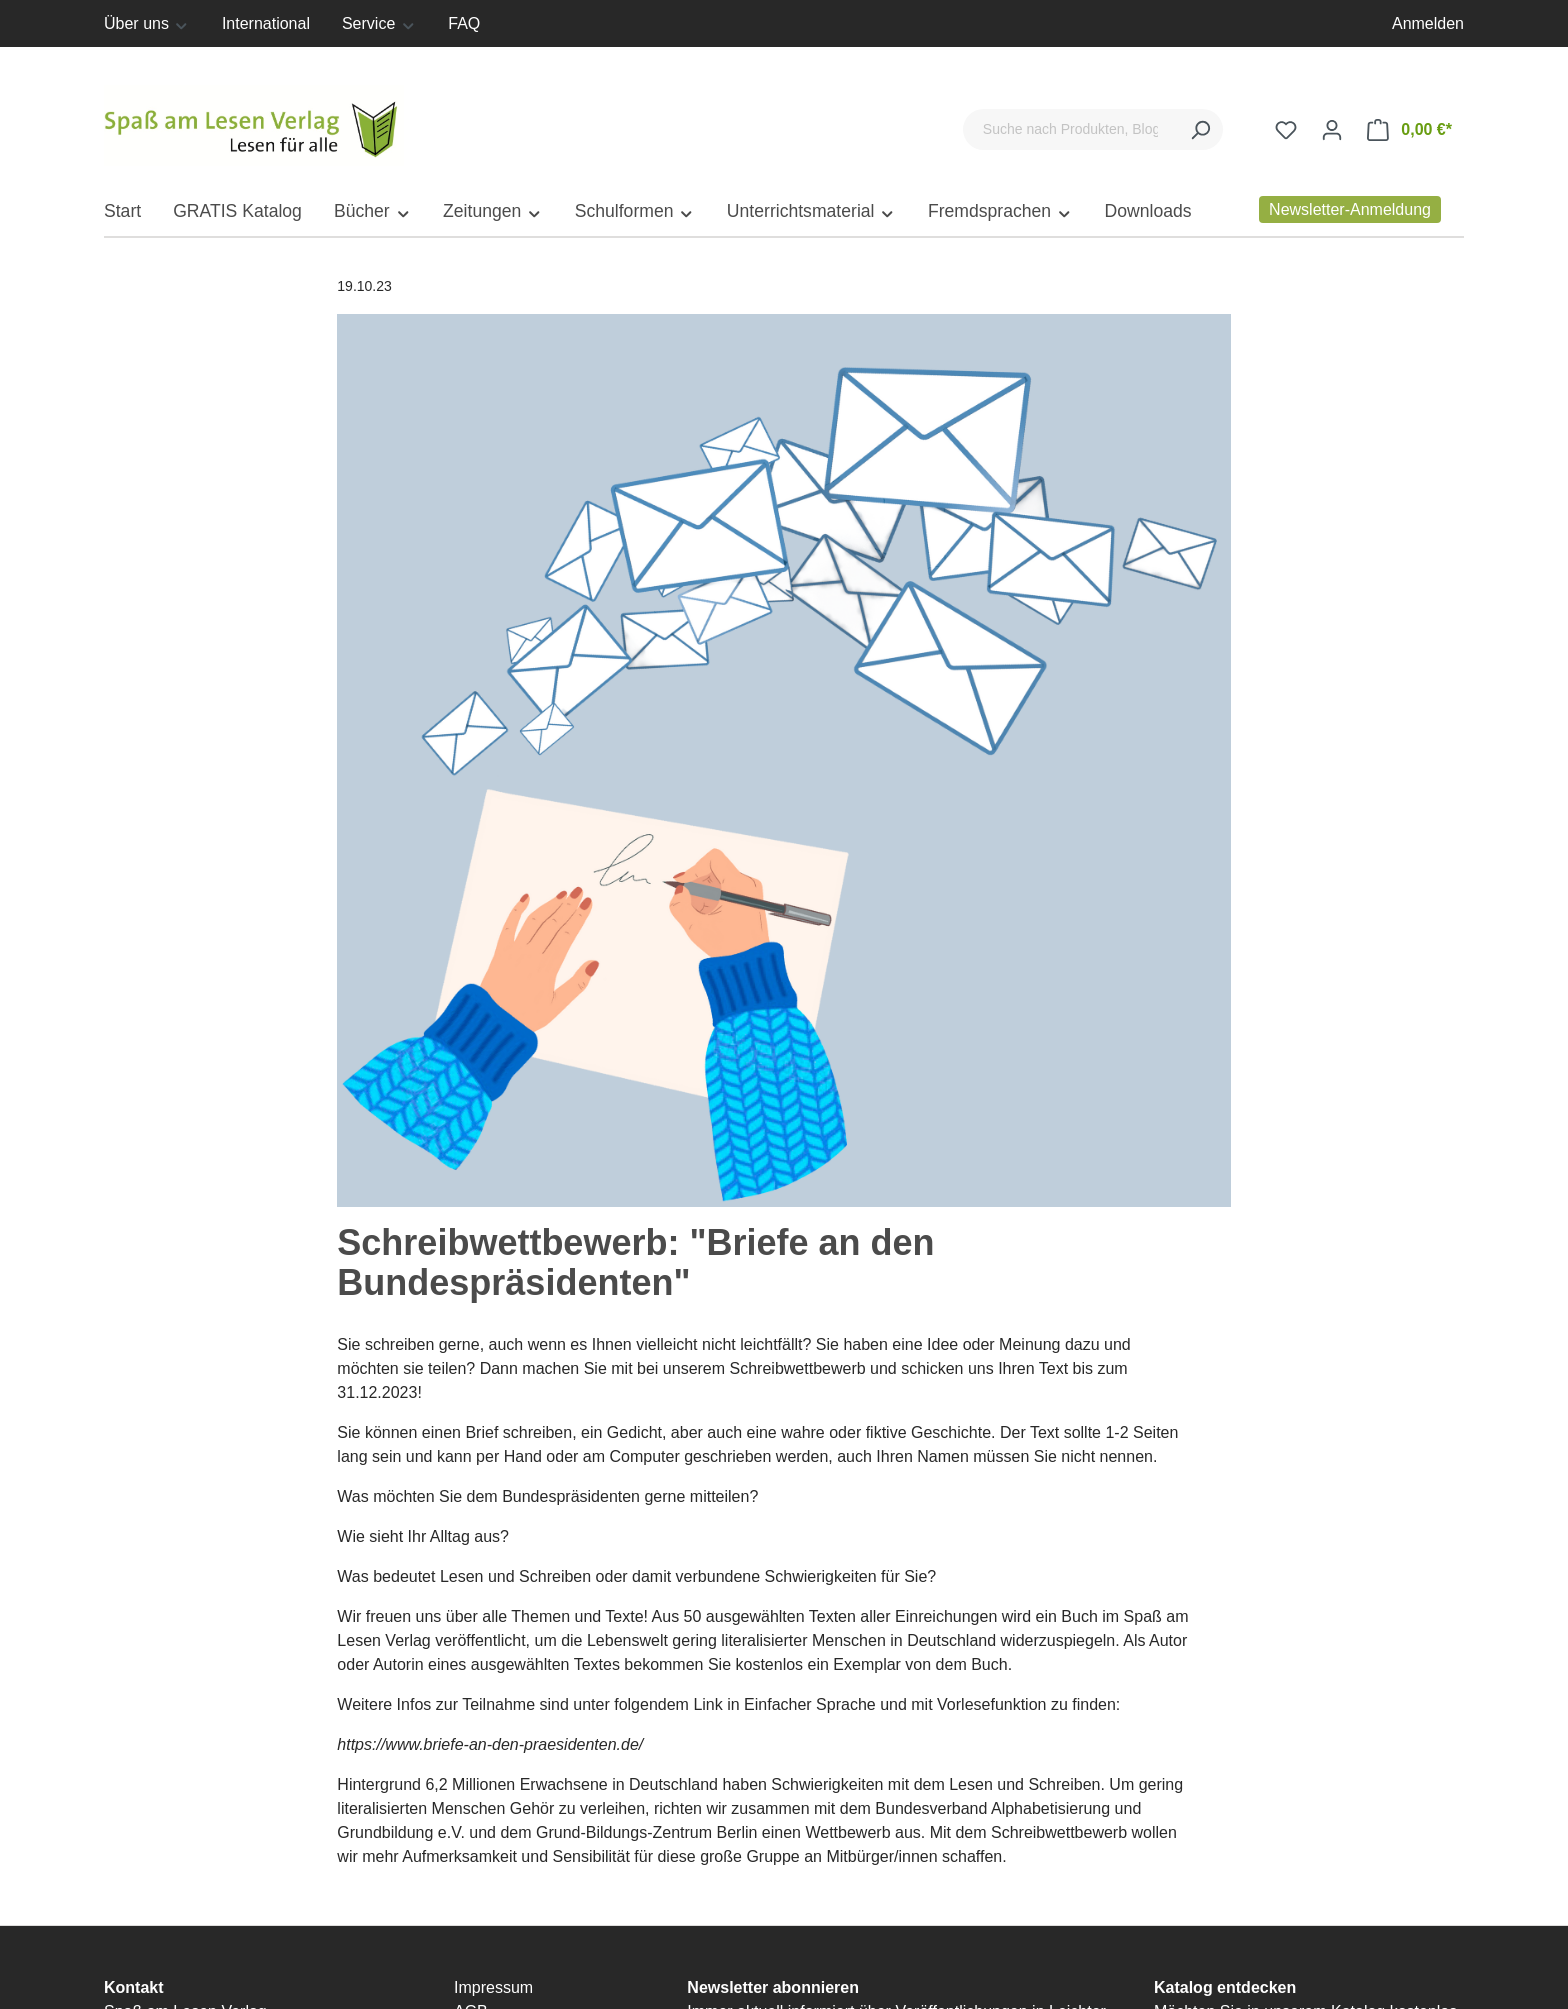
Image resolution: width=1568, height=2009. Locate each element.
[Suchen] (1200, 129)
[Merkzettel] (1286, 130)
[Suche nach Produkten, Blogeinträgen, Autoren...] (1070, 129)
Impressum (493, 1987)
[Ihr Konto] (1332, 130)
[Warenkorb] (1409, 130)
